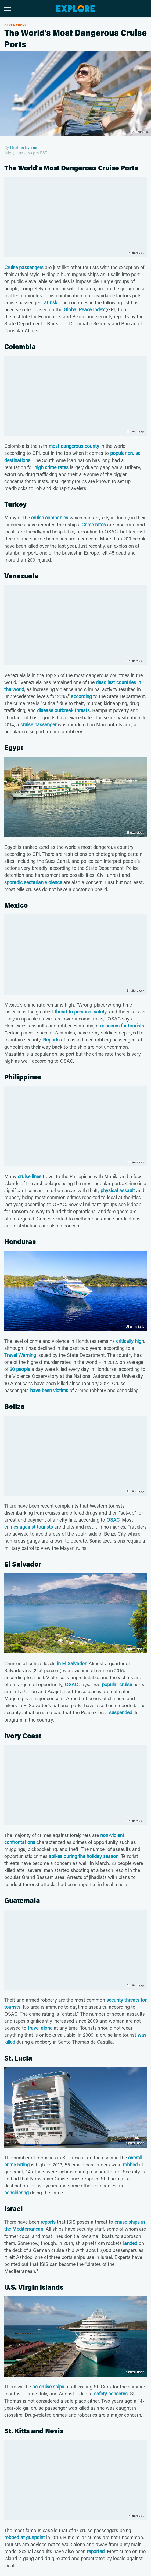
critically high (130, 1341)
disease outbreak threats (63, 710)
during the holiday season (91, 1856)
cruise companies (49, 517)
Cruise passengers (24, 267)
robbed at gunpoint (24, 2537)
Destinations (15, 25)
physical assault (117, 1190)
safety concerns (111, 2393)
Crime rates (93, 524)
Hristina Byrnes (23, 147)
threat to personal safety (81, 1011)
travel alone (40, 2028)
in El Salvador (71, 1663)
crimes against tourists (28, 1526)
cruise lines (29, 1176)
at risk (50, 302)
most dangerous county (74, 446)
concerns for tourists (122, 1025)
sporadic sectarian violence (33, 882)
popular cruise (117, 1684)
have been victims (49, 1390)
